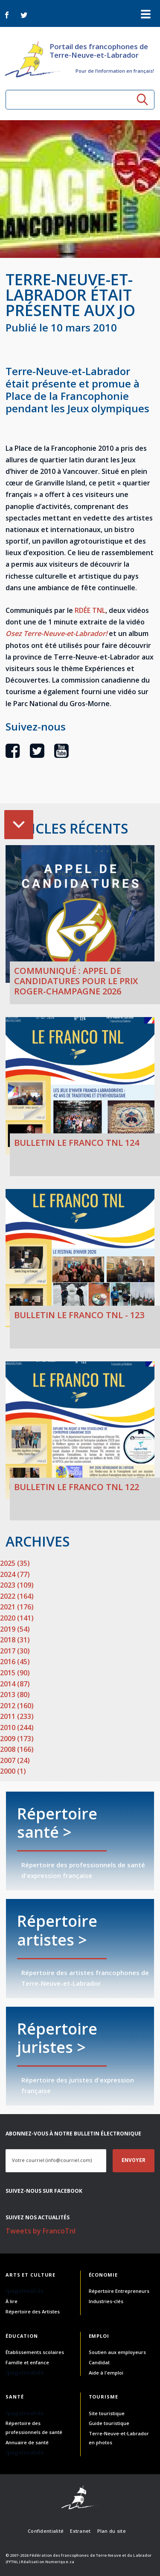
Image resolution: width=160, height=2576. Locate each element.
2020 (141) (17, 1618)
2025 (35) (15, 1563)
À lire (11, 2301)
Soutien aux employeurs (117, 2352)
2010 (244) (17, 1727)
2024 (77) (15, 1574)
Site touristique (107, 2413)
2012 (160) (17, 1705)
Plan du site (111, 2531)
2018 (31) (15, 1639)
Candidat (99, 2362)
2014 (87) (15, 1684)
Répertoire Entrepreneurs (119, 2291)
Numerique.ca (59, 2561)
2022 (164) (17, 1596)
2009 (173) (17, 1738)
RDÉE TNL (90, 610)
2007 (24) (15, 1760)
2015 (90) (15, 1672)
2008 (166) (17, 1749)
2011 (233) (17, 1716)
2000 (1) (13, 1771)
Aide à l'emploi (106, 2372)
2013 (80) (15, 1694)
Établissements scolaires (35, 2352)
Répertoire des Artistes (33, 2311)
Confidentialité (46, 2531)
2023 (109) (17, 1585)
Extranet (80, 2531)
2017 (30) (15, 1651)
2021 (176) (17, 1607)
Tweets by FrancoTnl (41, 2231)
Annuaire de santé (27, 2442)
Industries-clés (106, 2301)
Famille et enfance (27, 2362)
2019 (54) (15, 1629)
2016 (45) (15, 1661)
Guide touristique (109, 2423)
